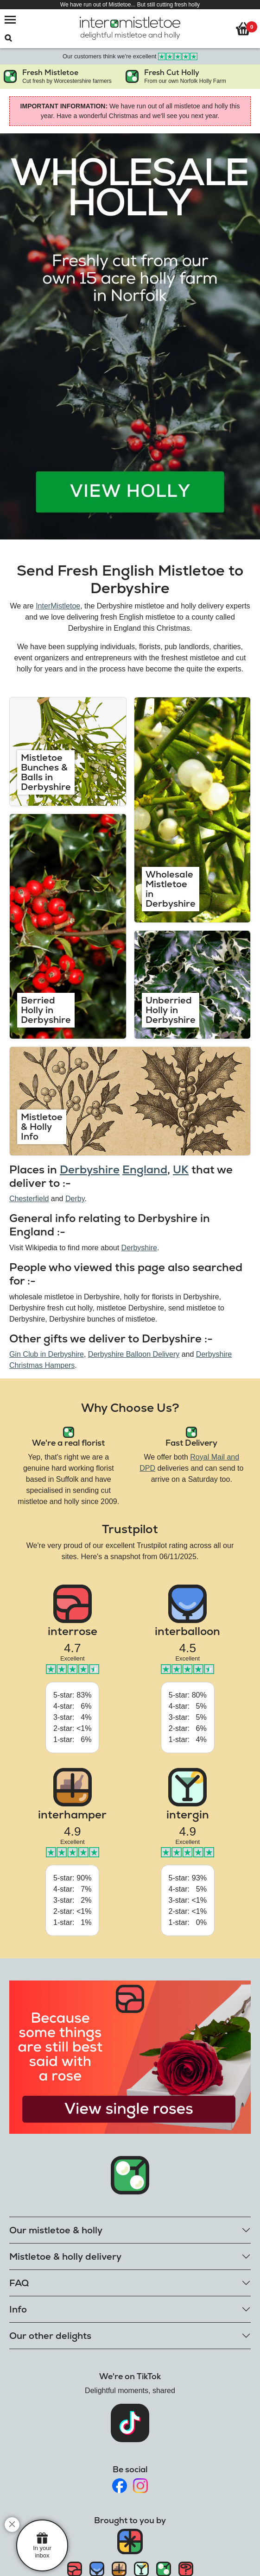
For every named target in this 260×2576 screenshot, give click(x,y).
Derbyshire (90, 1169)
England (144, 1169)
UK (181, 1169)
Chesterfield (29, 1199)
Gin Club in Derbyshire (46, 1354)
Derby (75, 1199)
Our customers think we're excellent (130, 56)
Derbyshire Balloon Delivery (133, 1354)
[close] (12, 2524)
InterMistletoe (58, 606)
